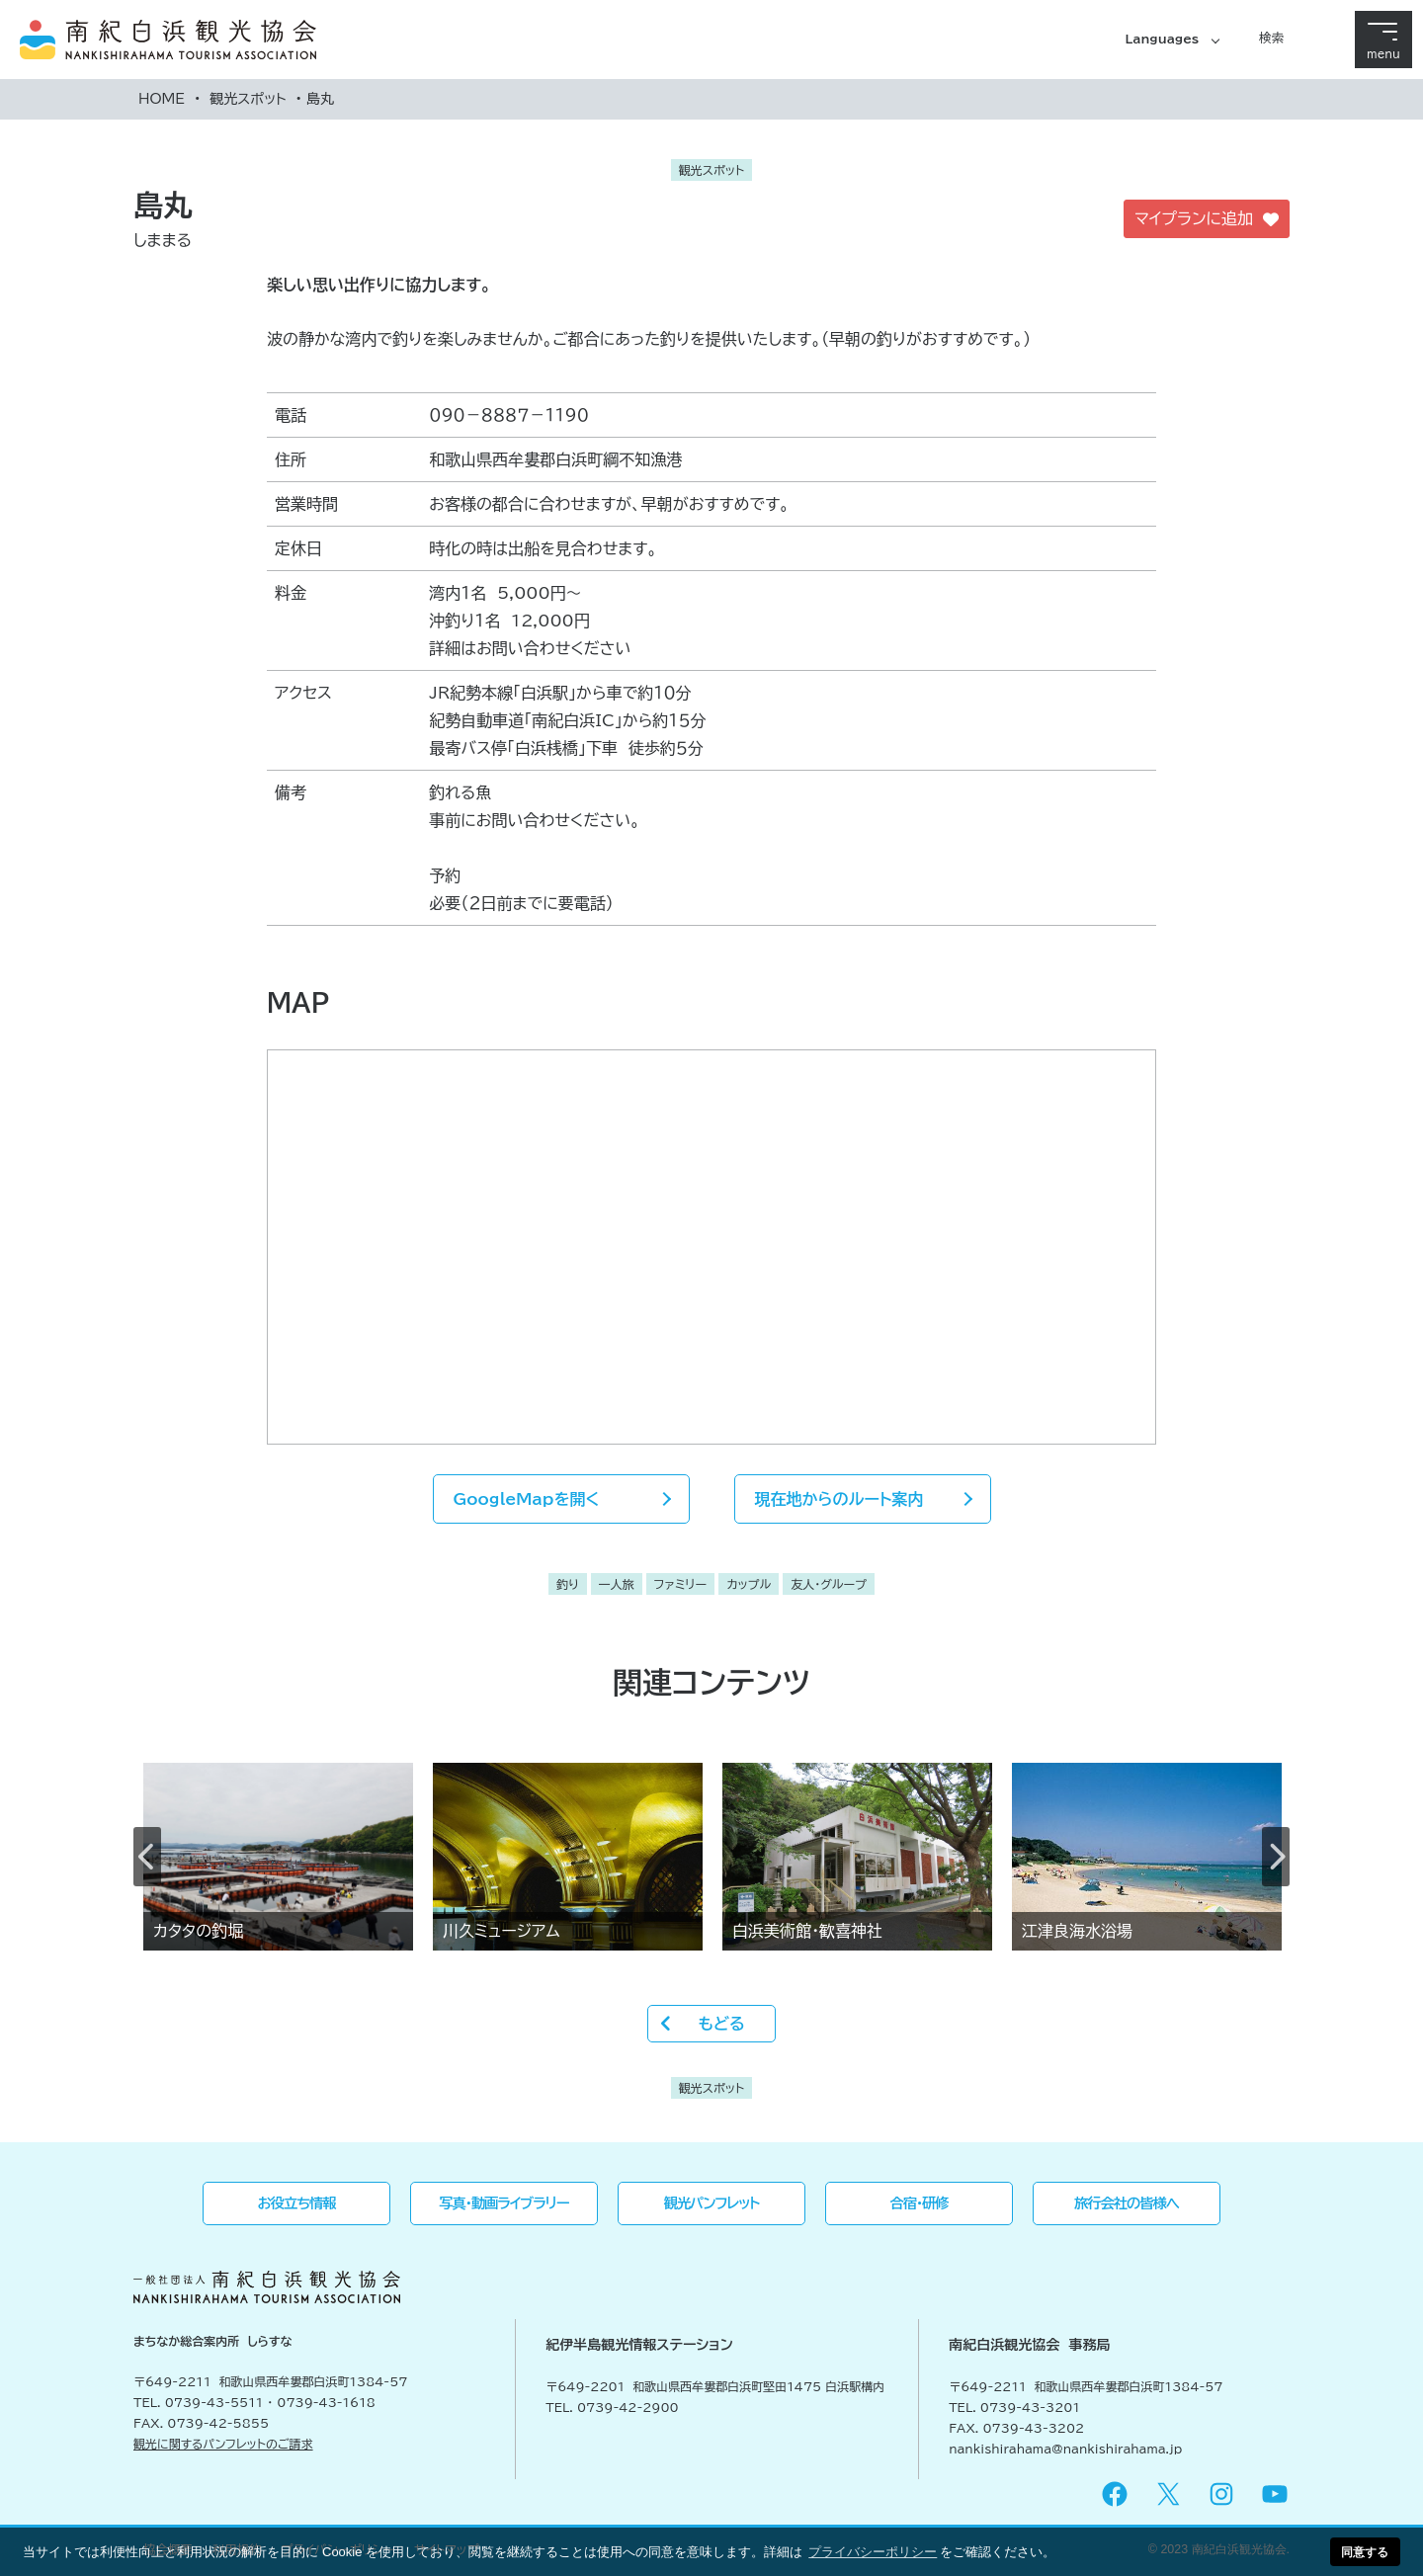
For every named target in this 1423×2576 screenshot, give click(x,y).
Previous (147, 1856)
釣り (567, 1584)
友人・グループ (829, 1584)
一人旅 (616, 1584)
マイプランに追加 (1206, 218)
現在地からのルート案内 (839, 1499)
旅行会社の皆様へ (1126, 2203)
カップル (748, 1584)
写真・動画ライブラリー (503, 2203)
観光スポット (247, 99)
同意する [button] (1364, 2551)
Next (1276, 1856)
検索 (1271, 37)
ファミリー (680, 1584)
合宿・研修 (919, 2203)
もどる (721, 2024)
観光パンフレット (712, 2203)
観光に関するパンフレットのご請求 (223, 2444)
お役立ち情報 (297, 2203)
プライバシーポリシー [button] (872, 2551)
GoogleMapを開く (527, 1499)
